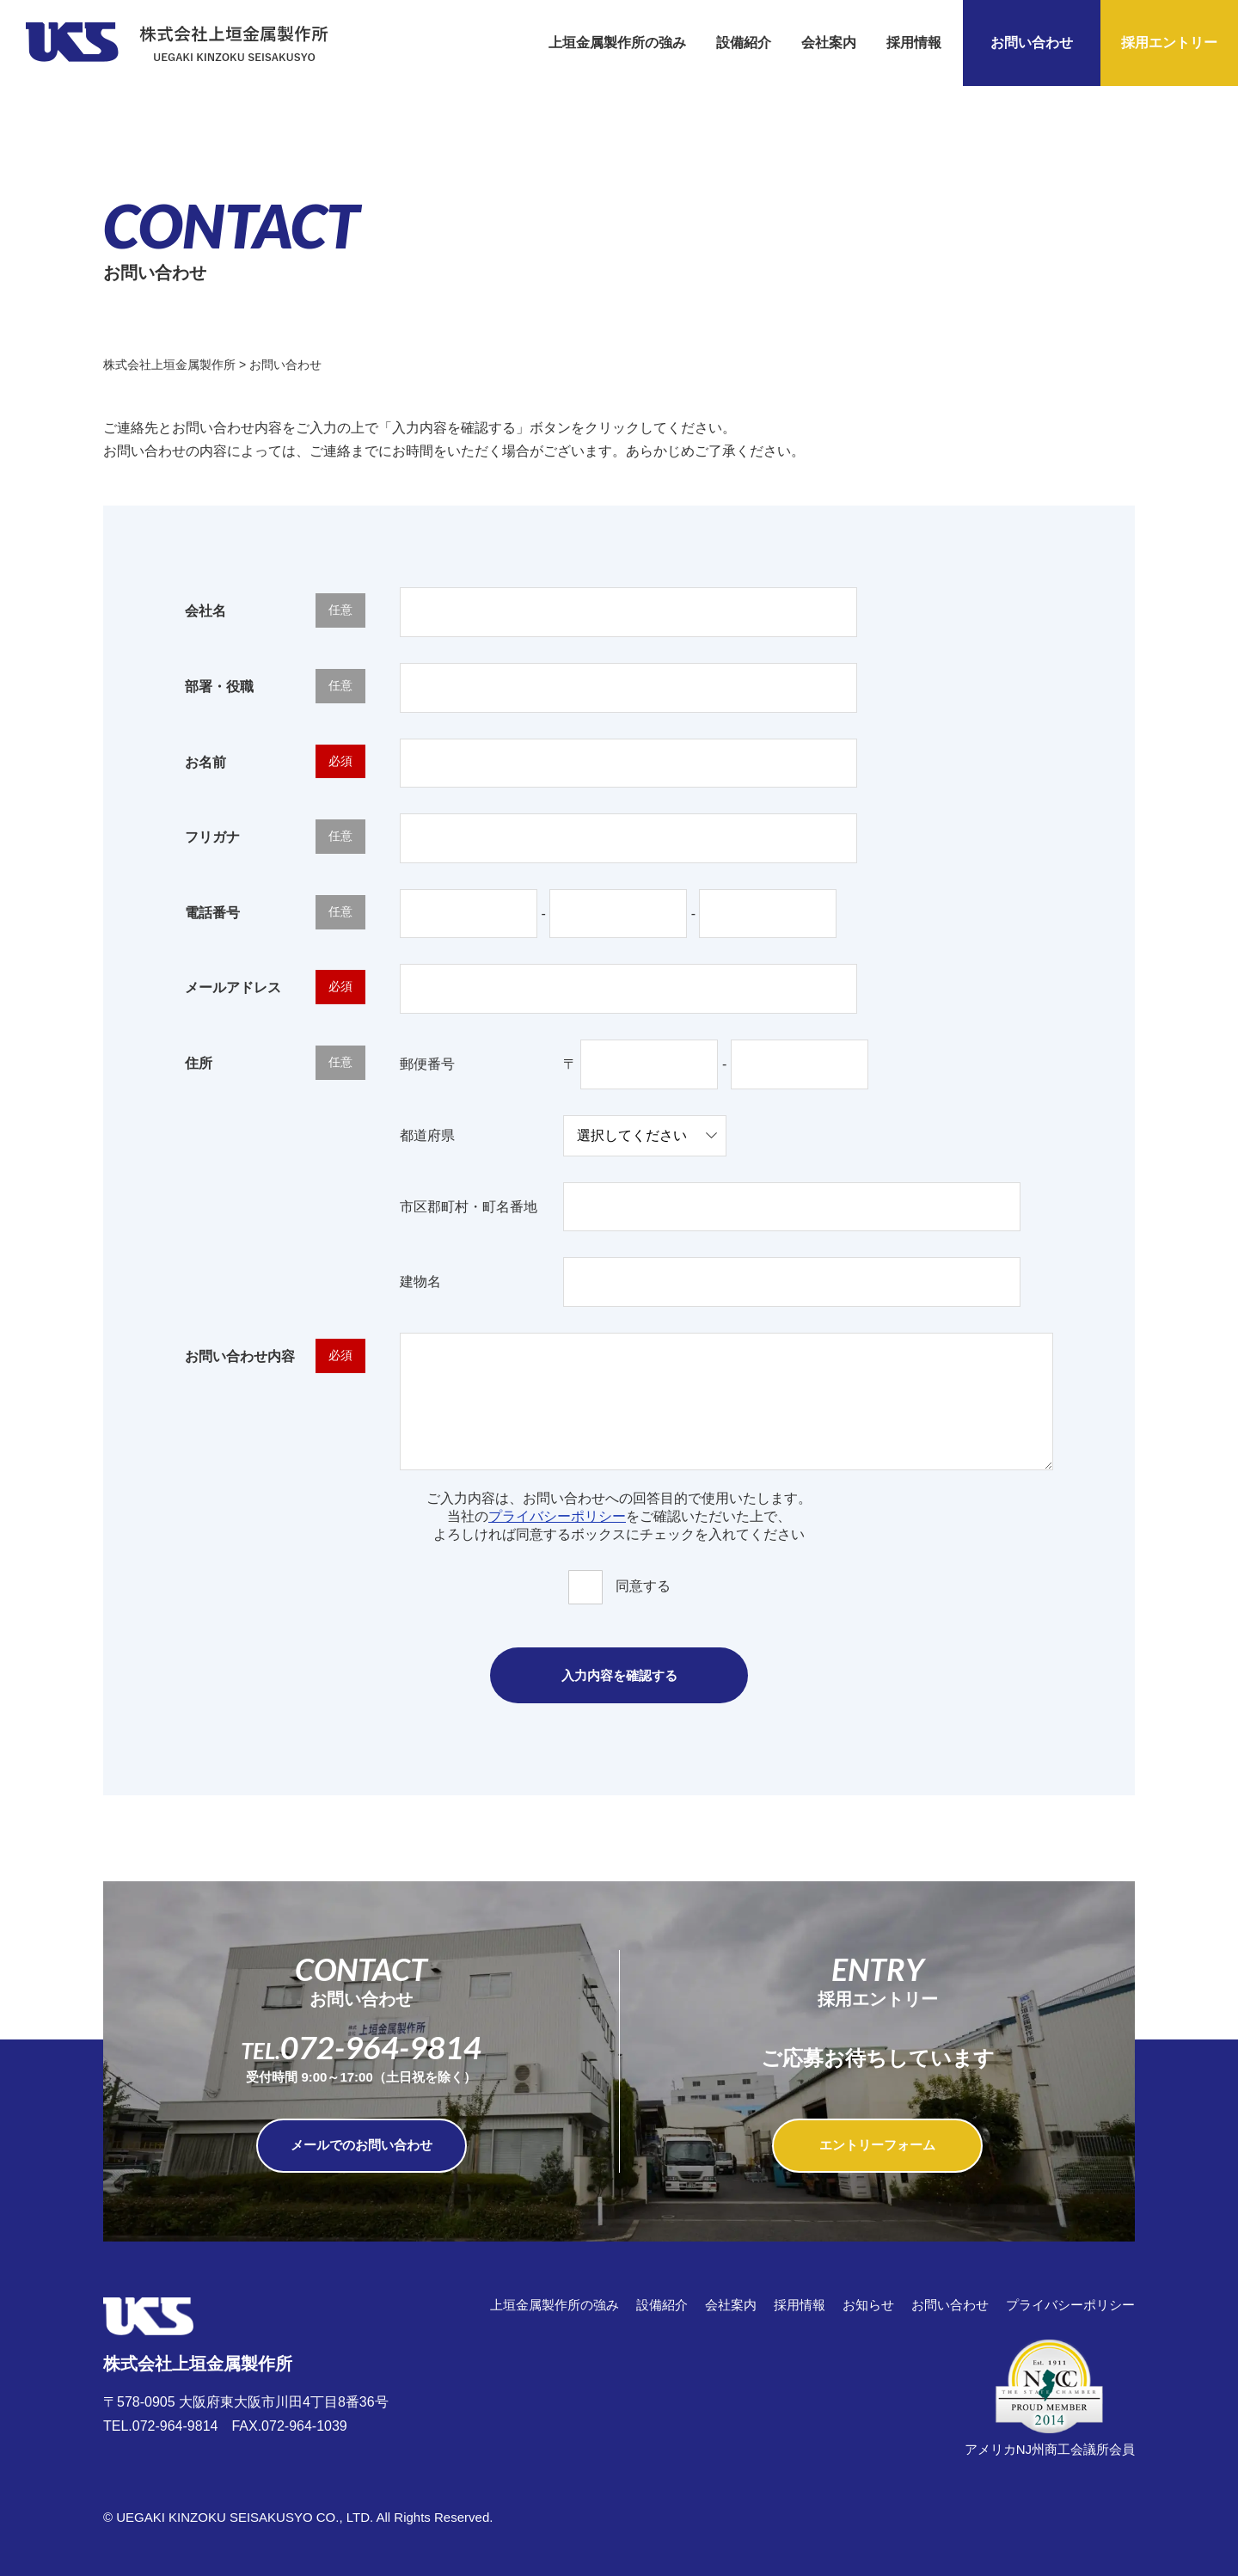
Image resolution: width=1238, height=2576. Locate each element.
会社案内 (828, 42)
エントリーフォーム (877, 2144)
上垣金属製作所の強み (617, 42)
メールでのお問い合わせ (361, 2144)
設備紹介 (743, 42)
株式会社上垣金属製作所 (197, 2335)
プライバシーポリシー (557, 1516)
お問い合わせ (1031, 42)
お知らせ (868, 2304)
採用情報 (913, 42)
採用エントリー (1169, 42)
